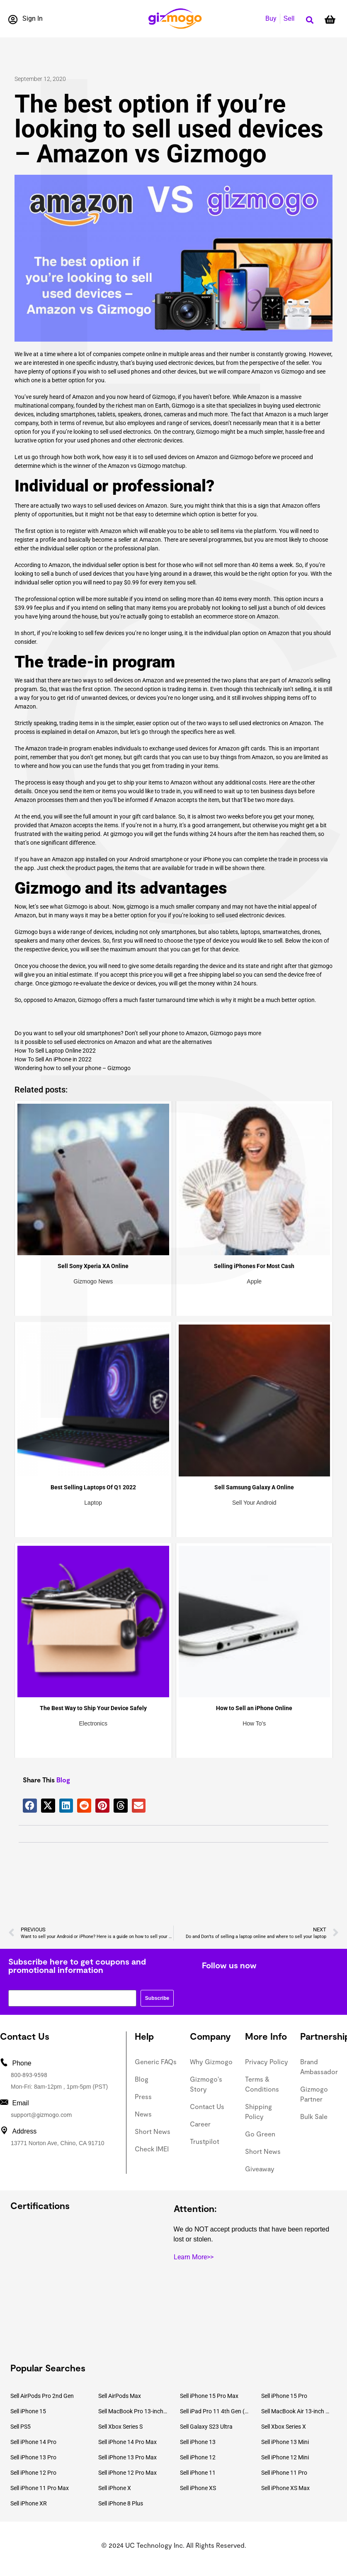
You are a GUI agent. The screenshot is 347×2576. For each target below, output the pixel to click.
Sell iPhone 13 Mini (285, 2442)
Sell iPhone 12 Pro (33, 2472)
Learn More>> (194, 2257)
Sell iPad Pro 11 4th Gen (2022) (214, 2411)
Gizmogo (241, 457)
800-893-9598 (29, 2075)
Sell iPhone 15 (28, 2411)
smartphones (178, 932)
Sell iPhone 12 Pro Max (127, 2472)
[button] (309, 20)
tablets (229, 932)
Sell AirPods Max (119, 2396)
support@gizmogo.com (41, 2115)
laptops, (250, 932)
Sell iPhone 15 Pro (284, 2396)
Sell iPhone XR (28, 2503)
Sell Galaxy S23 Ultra (206, 2426)
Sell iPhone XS (198, 2488)
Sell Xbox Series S (120, 2426)
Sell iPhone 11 (198, 2472)
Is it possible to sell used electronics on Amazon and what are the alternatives (113, 1042)
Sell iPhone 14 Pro (33, 2442)
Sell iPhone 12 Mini (285, 2457)
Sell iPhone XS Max (285, 2488)
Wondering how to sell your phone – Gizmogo (73, 1068)
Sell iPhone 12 (198, 2457)
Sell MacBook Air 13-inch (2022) (295, 2411)
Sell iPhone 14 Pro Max (127, 2442)
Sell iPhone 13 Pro (33, 2457)
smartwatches (281, 932)
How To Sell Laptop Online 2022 (55, 1050)
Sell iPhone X (114, 2488)
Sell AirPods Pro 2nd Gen (42, 2396)
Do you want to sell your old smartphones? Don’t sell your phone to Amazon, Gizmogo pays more (138, 1033)
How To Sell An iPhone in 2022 (53, 1059)
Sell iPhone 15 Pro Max (209, 2396)
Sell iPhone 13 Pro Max (127, 2457)
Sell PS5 (20, 2426)
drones (311, 932)
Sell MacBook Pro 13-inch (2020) (132, 2411)
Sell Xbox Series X (283, 2426)
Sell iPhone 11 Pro (284, 2472)
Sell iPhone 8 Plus (120, 2503)
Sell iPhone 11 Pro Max (39, 2488)
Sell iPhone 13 (198, 2442)
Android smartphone (155, 859)
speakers (129, 414)
